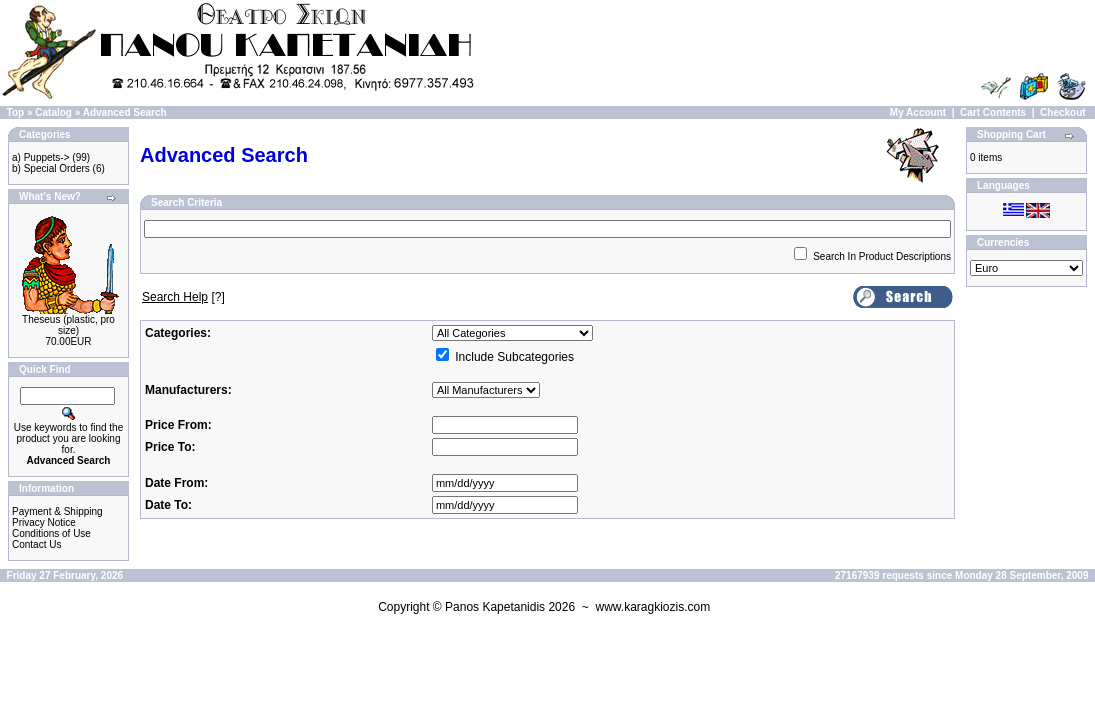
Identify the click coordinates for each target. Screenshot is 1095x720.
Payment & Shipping (57, 511)
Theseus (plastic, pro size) (68, 325)
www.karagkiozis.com (652, 607)
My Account (918, 112)
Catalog (53, 112)
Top (16, 112)
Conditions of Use (51, 533)
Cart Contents (993, 112)
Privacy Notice (44, 522)
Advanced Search (125, 112)
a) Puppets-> (41, 157)
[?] (183, 297)
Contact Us (36, 544)
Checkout (1063, 112)
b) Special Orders (51, 168)
